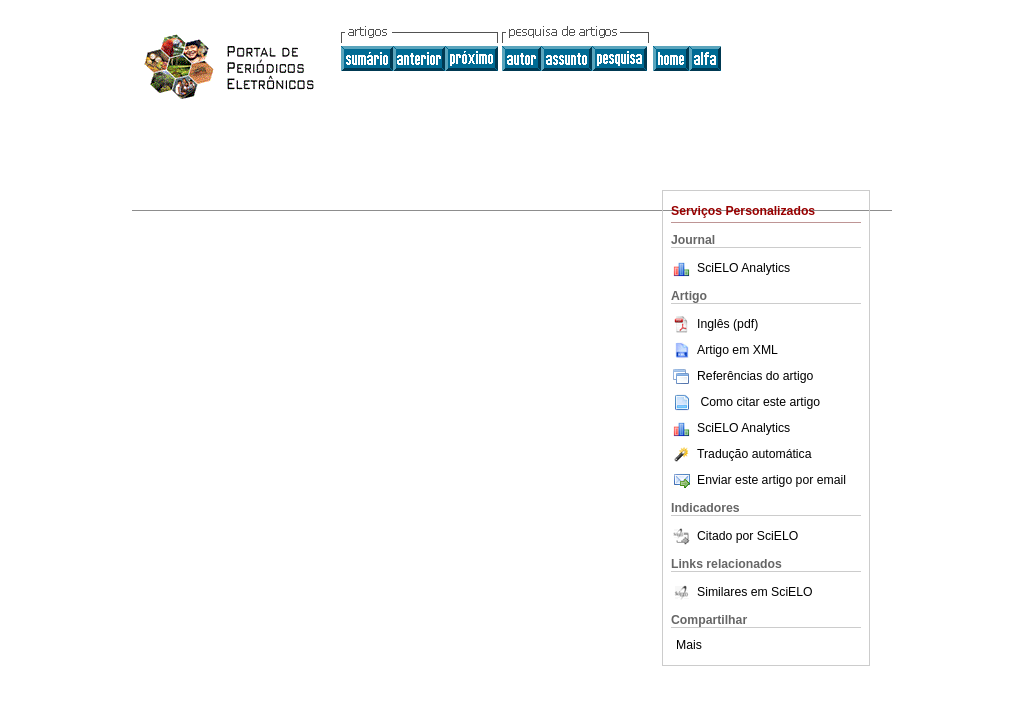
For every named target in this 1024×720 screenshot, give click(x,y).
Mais (689, 645)
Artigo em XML (724, 350)
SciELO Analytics (743, 268)
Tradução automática (741, 454)
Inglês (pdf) (714, 324)
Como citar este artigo (760, 402)
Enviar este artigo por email (758, 480)
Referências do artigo (742, 376)
